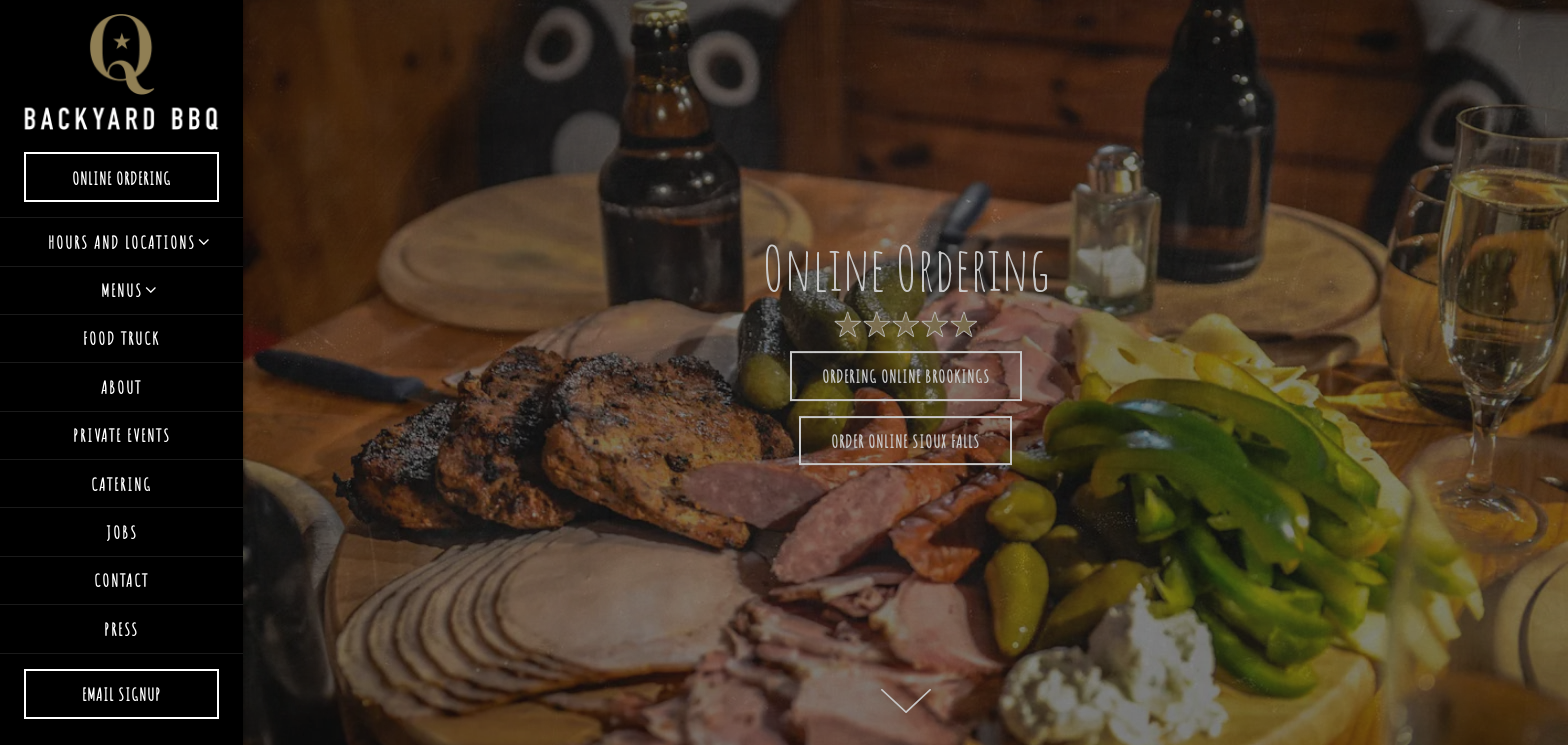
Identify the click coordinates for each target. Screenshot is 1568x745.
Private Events (122, 435)
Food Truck (121, 338)
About (121, 387)
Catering (121, 484)
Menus (122, 290)
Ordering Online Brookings (906, 376)
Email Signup (121, 694)
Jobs (122, 532)
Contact (121, 580)
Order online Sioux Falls (905, 441)
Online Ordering (145, 175)
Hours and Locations (122, 242)
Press (121, 629)
